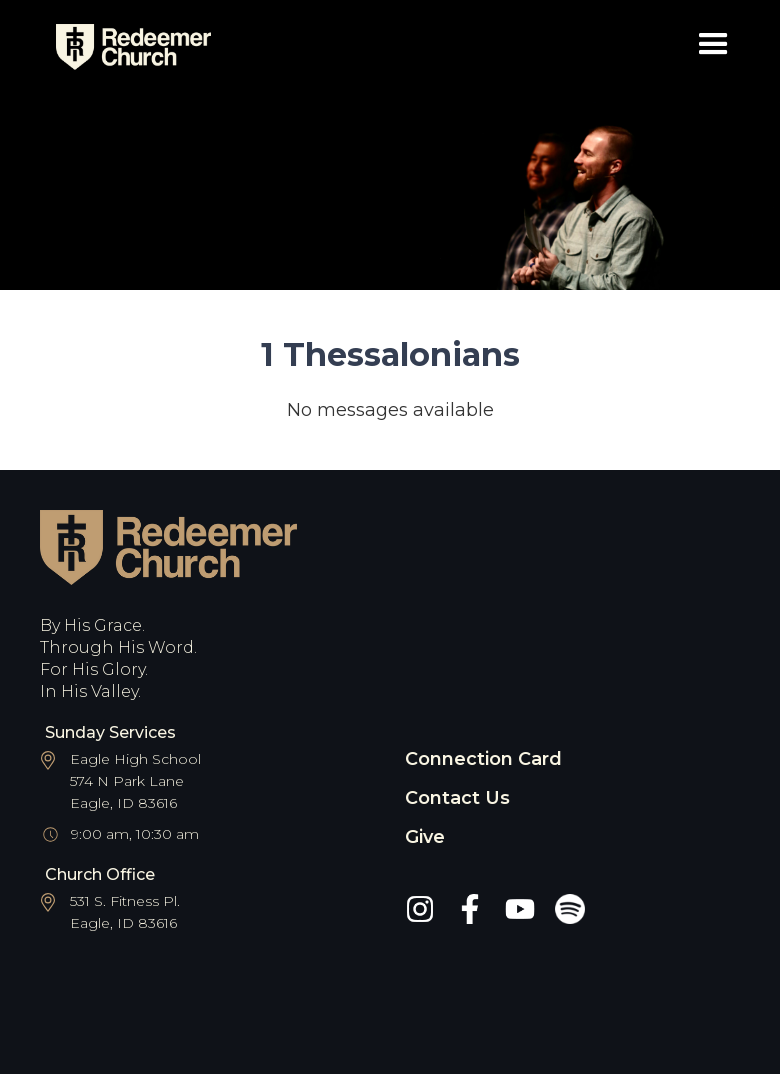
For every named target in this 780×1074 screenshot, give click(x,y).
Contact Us (457, 798)
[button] (713, 48)
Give (425, 837)
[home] (126, 47)
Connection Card (483, 759)
